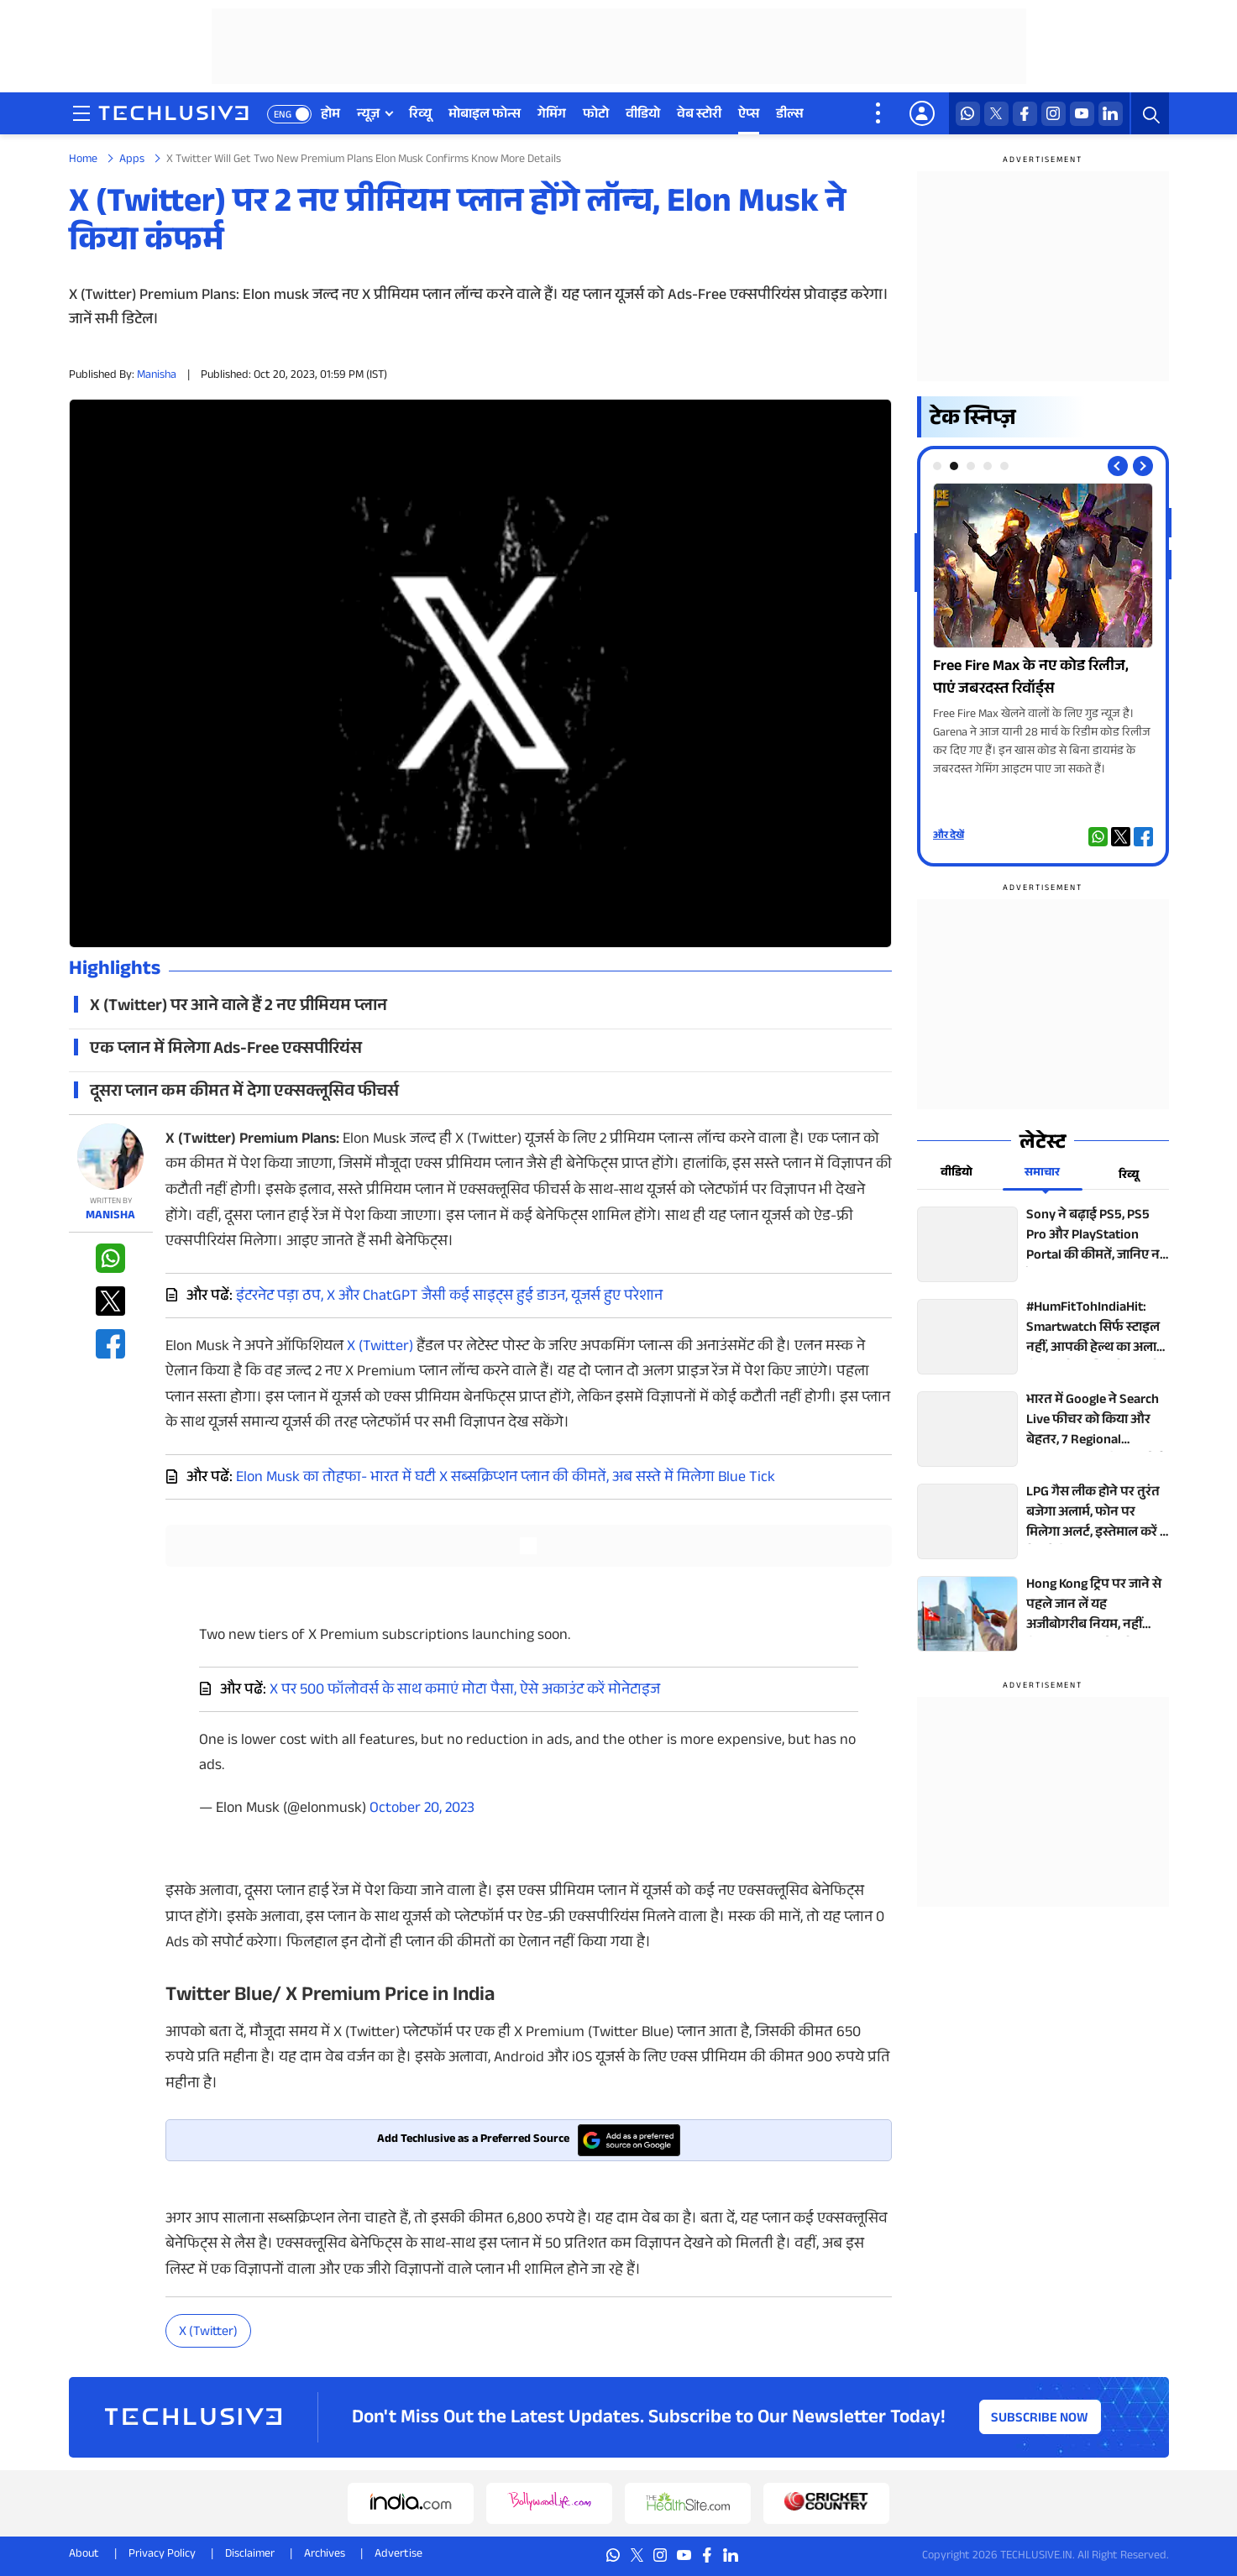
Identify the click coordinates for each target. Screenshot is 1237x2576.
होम (330, 115)
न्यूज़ (368, 115)
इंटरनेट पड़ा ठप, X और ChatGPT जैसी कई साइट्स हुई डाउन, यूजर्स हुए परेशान (449, 1297)
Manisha (156, 376)
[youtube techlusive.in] (1082, 114)
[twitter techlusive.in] (996, 114)
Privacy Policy (162, 2555)
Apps (131, 160)
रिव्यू (420, 115)
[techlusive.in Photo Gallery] (1043, 631)
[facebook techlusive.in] (1025, 114)
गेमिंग (551, 115)
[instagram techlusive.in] (1053, 114)
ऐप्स (748, 115)
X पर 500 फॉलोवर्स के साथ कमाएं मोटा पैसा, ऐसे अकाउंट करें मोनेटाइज (465, 1691)
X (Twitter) (380, 1347)
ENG (282, 115)
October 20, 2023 (422, 1809)
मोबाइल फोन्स (484, 115)
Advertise (398, 2555)
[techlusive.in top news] (1043, 1244)
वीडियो (643, 115)
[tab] (937, 466)
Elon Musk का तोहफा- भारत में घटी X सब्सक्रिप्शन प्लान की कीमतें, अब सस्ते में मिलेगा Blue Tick (505, 1478)
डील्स (790, 115)
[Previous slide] (1118, 466)
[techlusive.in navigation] (81, 113)
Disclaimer (250, 2555)
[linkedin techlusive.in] (1110, 114)
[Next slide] (1143, 466)
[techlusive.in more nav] (879, 113)
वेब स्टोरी (699, 115)
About (84, 2555)
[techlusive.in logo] (173, 115)
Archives (324, 2555)
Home (83, 160)
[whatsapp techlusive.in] (968, 114)
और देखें (948, 836)
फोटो (596, 115)
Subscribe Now (1039, 2419)
